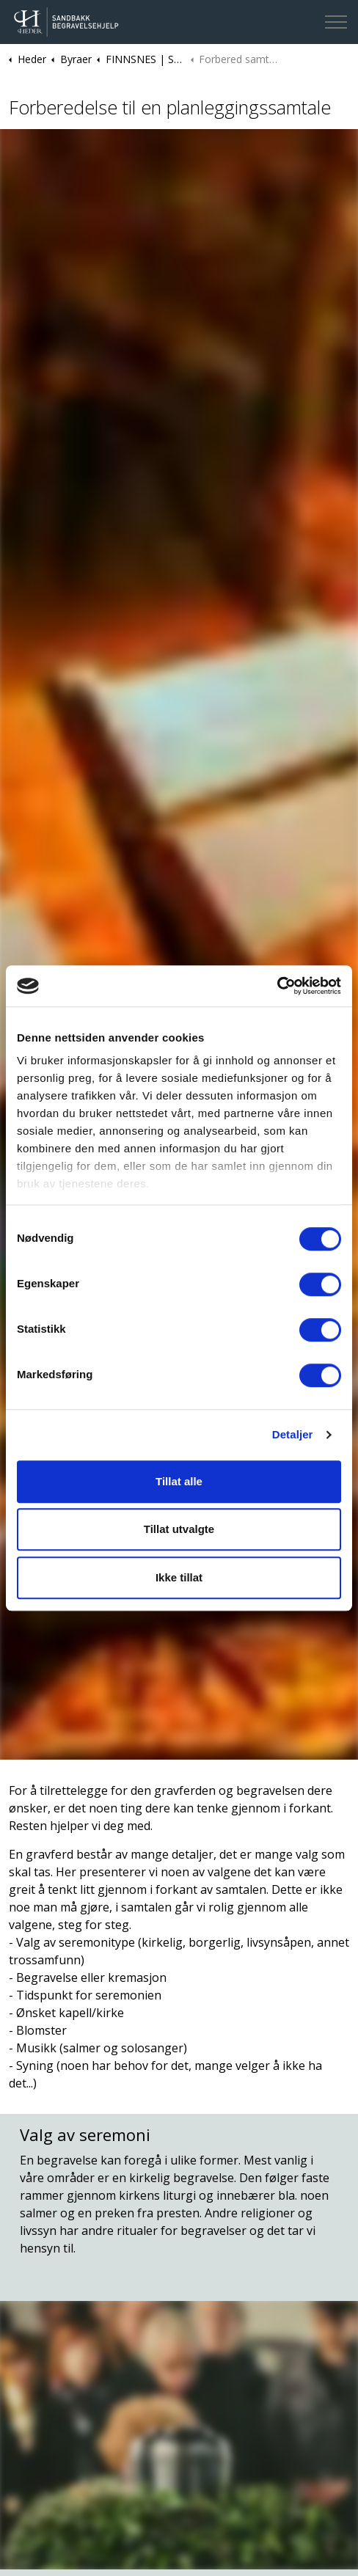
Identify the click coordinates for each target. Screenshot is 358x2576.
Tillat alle (179, 1481)
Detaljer (292, 1434)
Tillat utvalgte (179, 1529)
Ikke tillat (179, 1577)
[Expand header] (336, 22)
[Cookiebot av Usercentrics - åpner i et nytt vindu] (277, 985)
